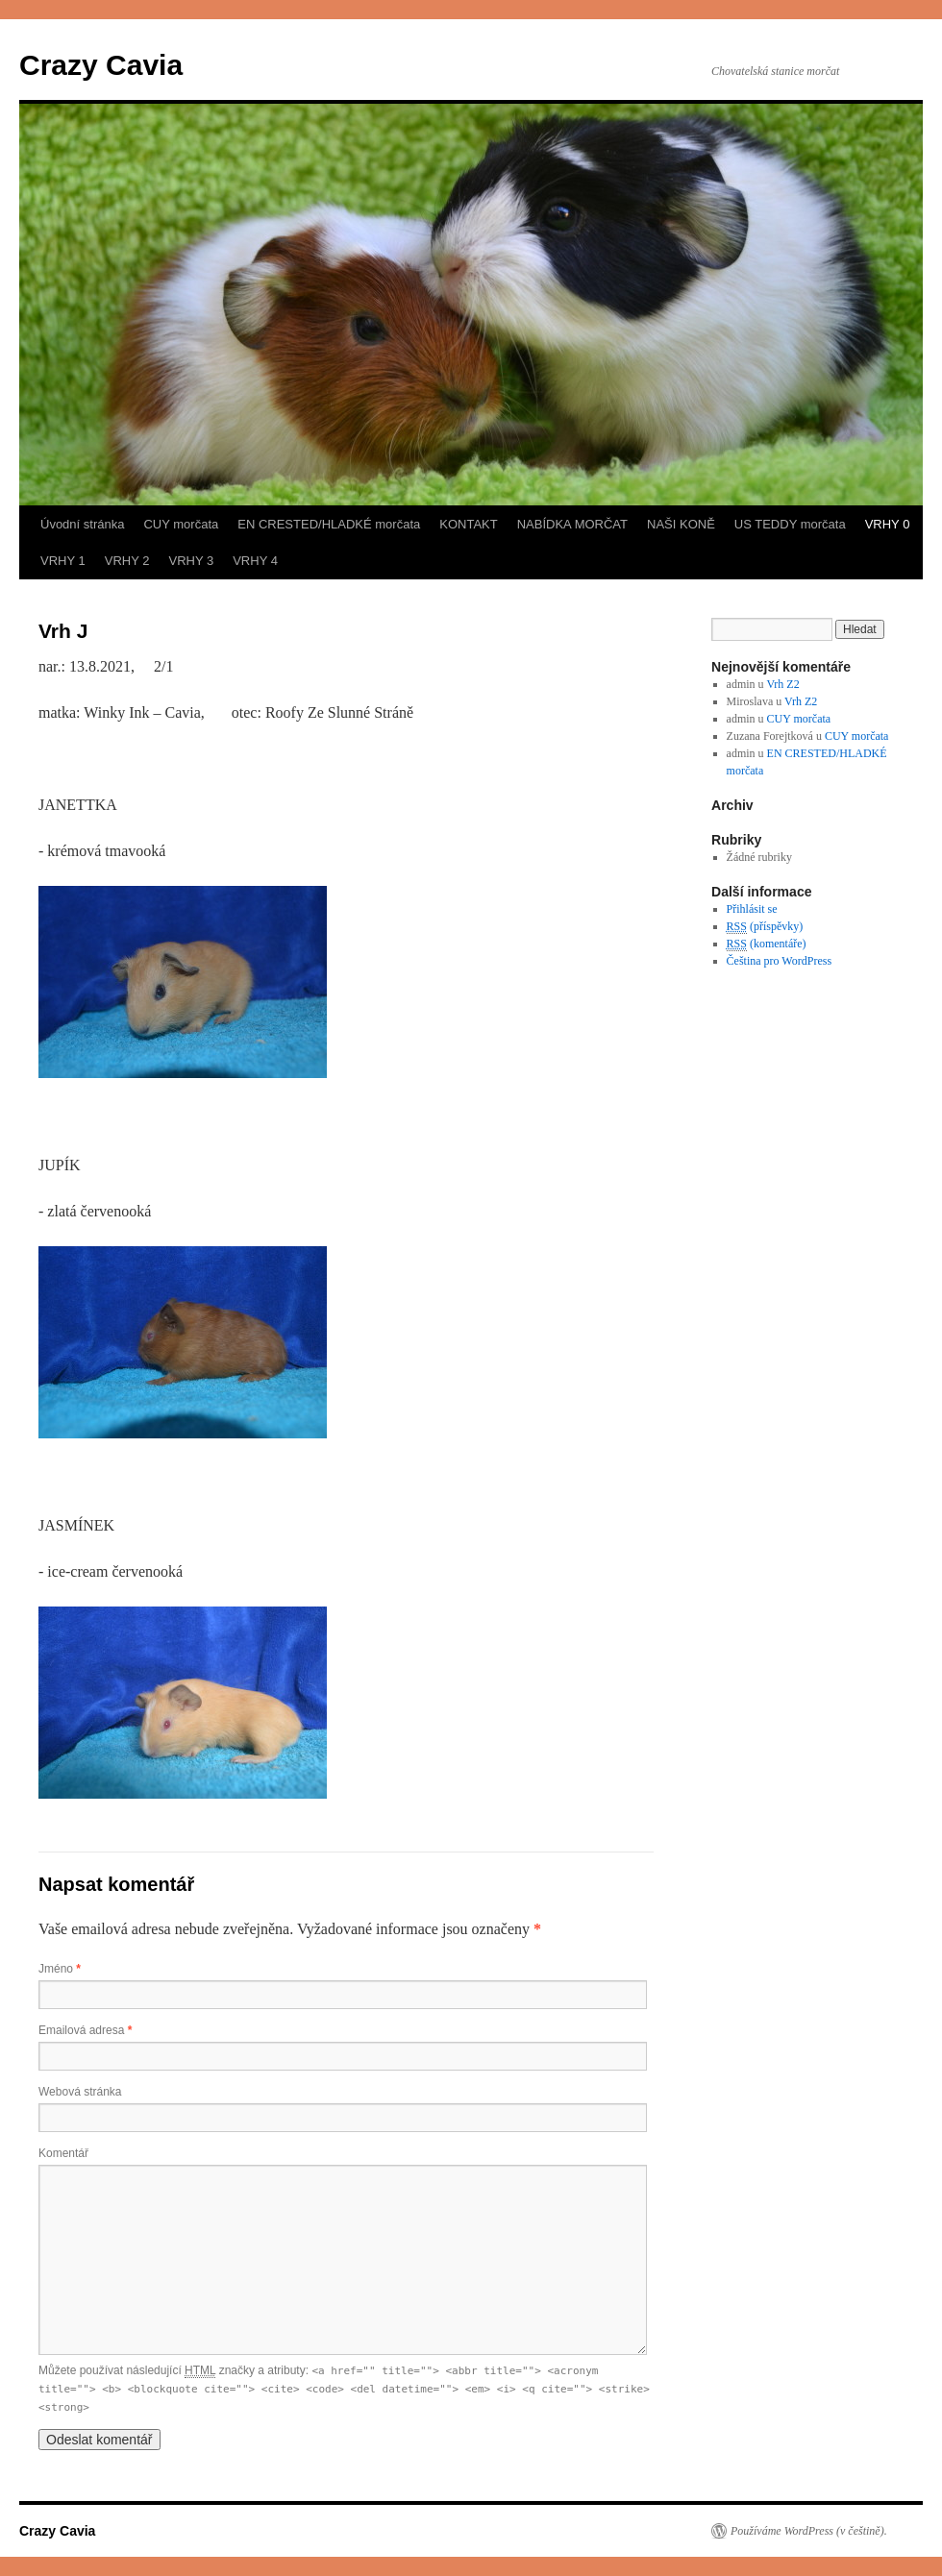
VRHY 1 (63, 560)
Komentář (63, 2153)
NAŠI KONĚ (681, 524)
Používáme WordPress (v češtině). (809, 2531)
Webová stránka (80, 2091)
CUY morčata (180, 524)
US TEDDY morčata (790, 524)
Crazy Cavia (101, 65)
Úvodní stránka (82, 524)
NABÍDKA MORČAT (572, 524)
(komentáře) (766, 944)
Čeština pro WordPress (779, 961)
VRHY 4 (255, 560)
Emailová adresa (85, 2030)
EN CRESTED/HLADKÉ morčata (328, 524)
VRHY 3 (190, 560)
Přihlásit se (752, 909)
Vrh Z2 (782, 684)
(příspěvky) (765, 927)
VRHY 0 (887, 524)
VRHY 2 (127, 560)
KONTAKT (468, 524)
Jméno (59, 1968)
